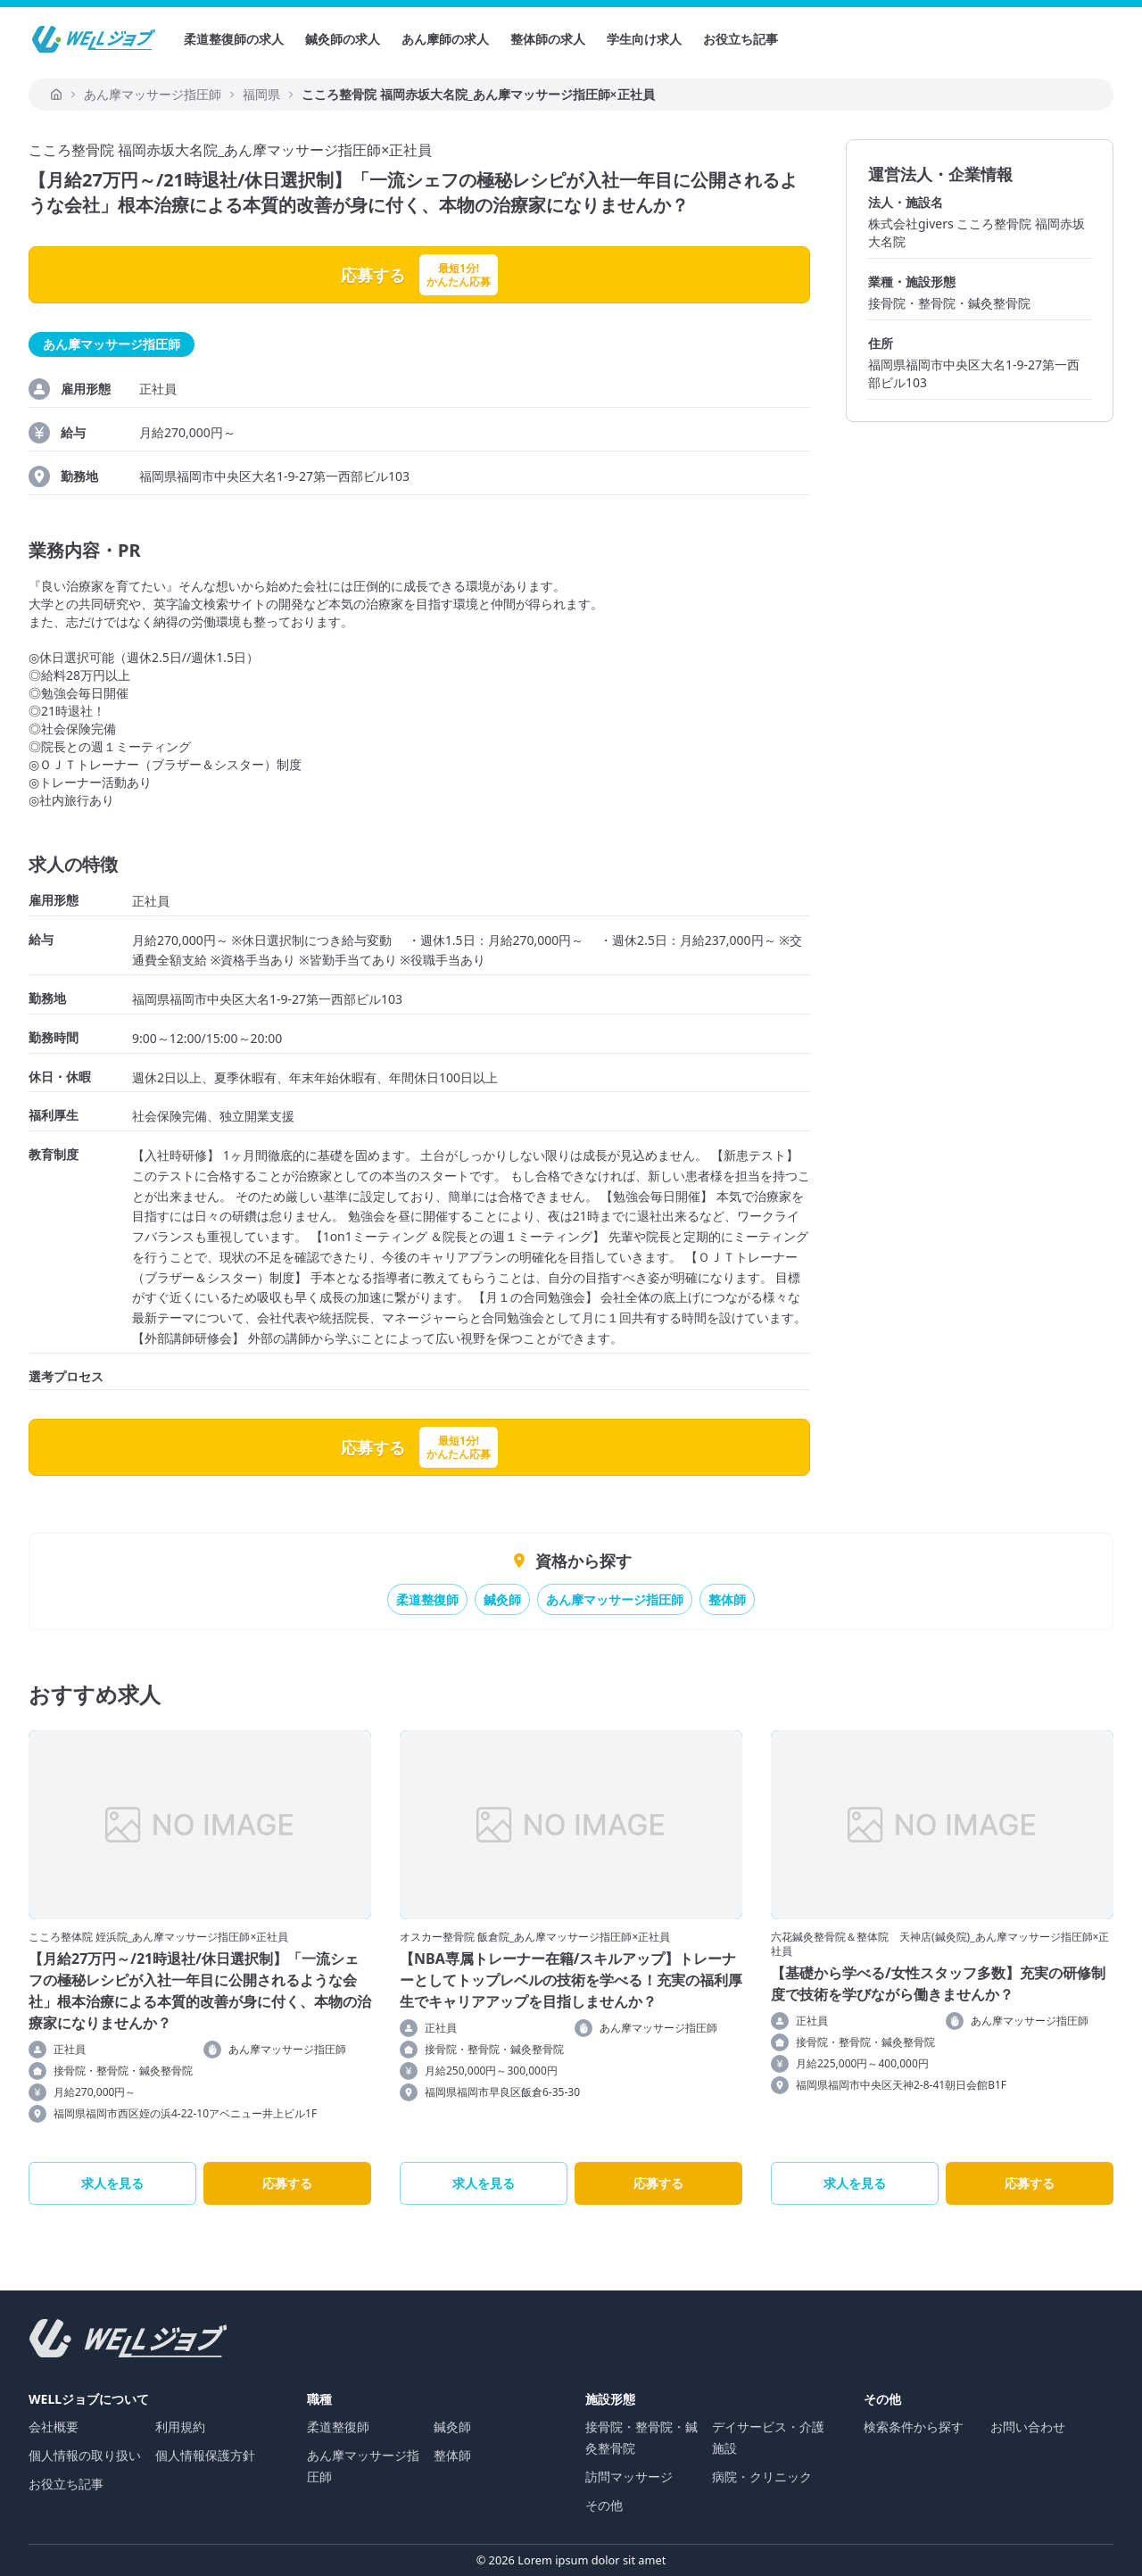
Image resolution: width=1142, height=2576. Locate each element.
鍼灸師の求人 (342, 38)
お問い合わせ (1027, 2426)
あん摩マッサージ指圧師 (614, 1599)
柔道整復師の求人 (234, 38)
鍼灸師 (502, 1599)
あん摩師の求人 (445, 38)
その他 (604, 2505)
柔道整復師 (427, 1599)
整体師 (727, 1599)
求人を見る (112, 2182)
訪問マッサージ (629, 2476)
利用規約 (180, 2426)
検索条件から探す (914, 2426)
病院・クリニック (762, 2476)
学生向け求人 (644, 38)
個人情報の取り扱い (85, 2455)
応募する (287, 2182)
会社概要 (54, 2426)
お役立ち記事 (740, 38)
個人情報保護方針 (205, 2455)
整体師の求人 (547, 38)
